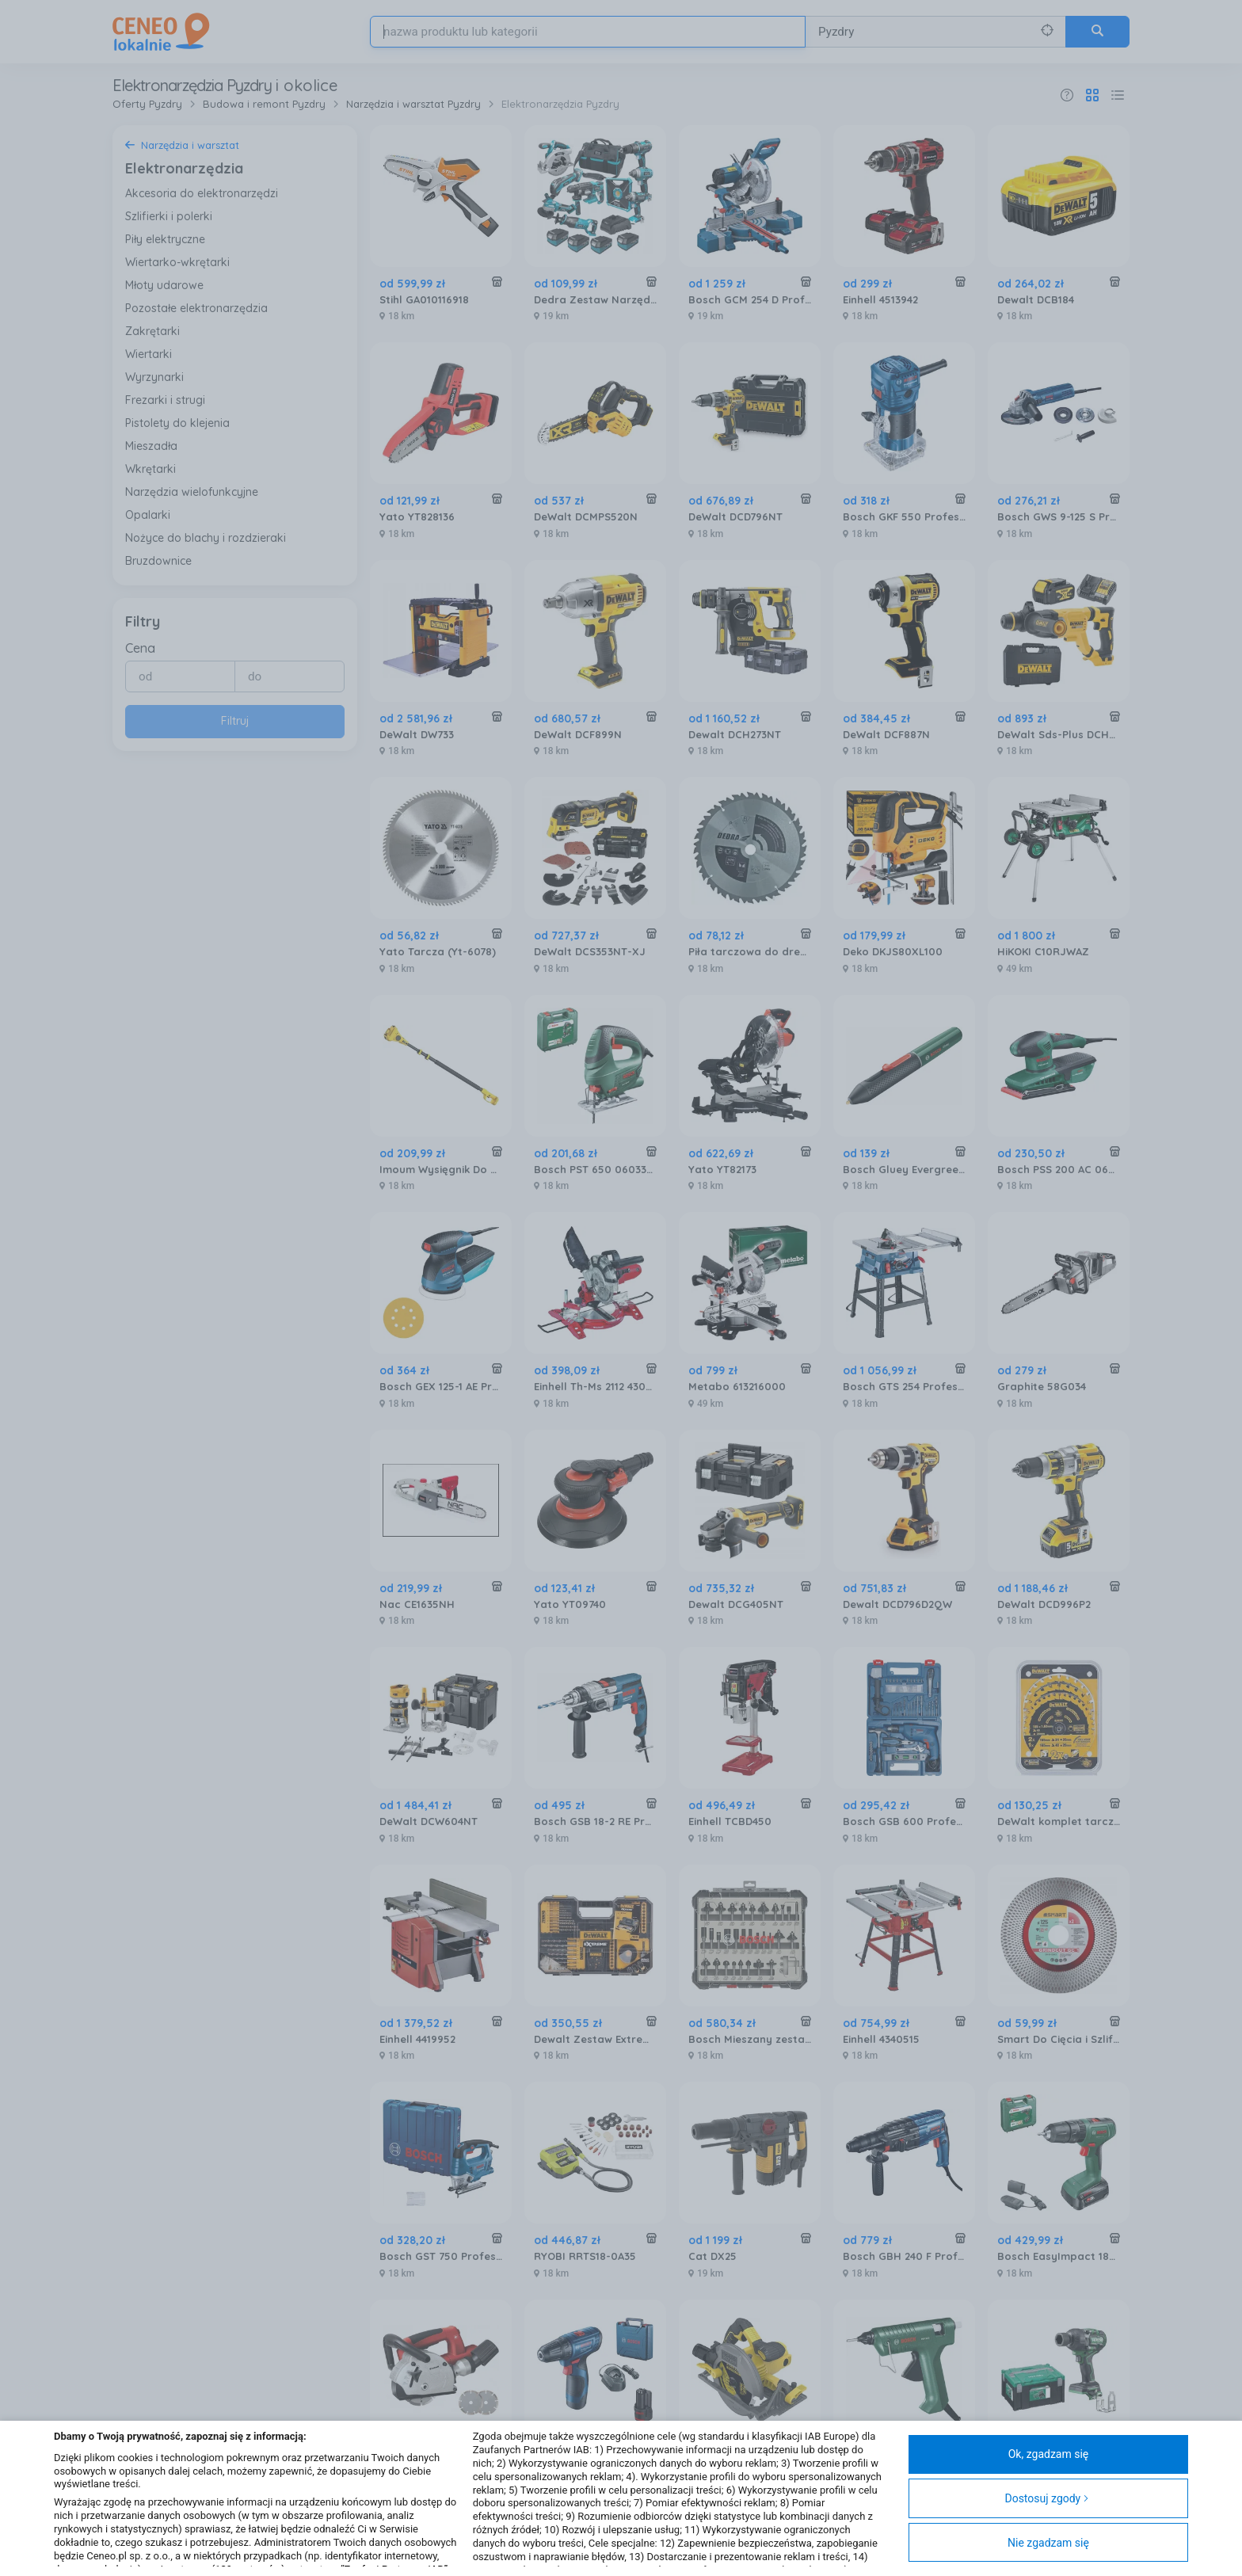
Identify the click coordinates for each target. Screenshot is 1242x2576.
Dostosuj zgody (1046, 2498)
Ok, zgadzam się (1048, 2454)
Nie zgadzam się (1048, 2542)
